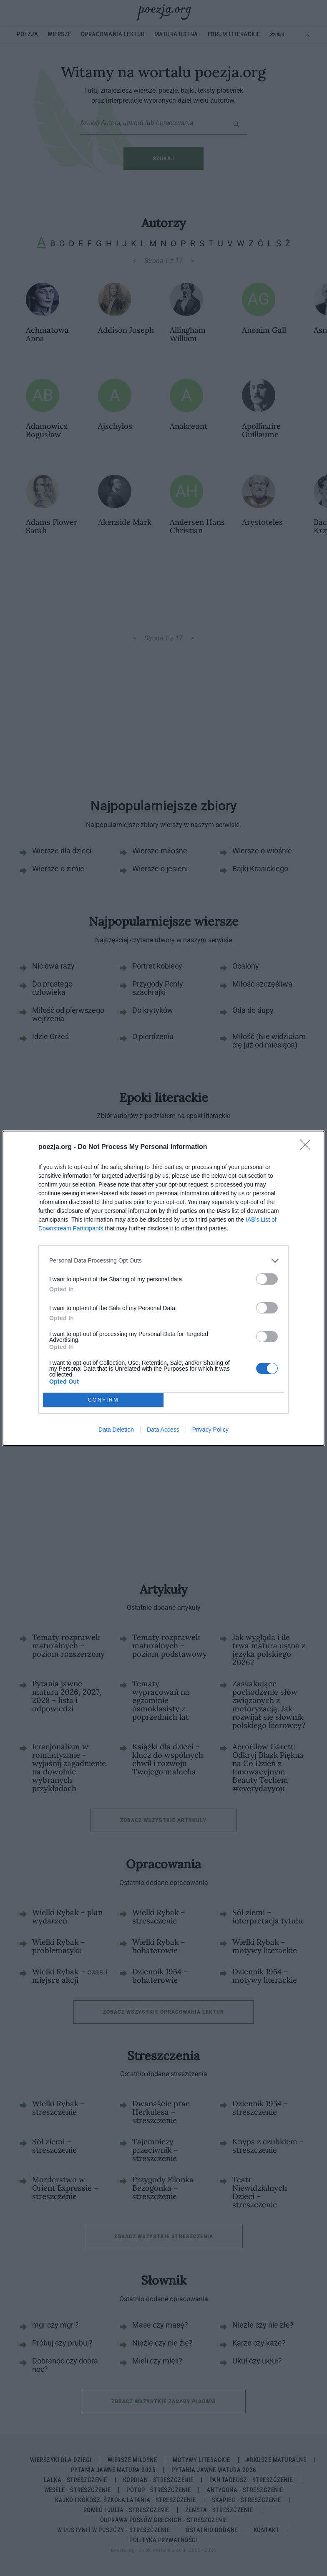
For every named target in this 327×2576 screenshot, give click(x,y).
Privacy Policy (210, 1429)
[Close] (308, 1147)
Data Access (163, 1429)
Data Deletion (116, 1429)
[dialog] (163, 1288)
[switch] (267, 1279)
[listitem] (163, 1260)
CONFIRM (103, 1400)
